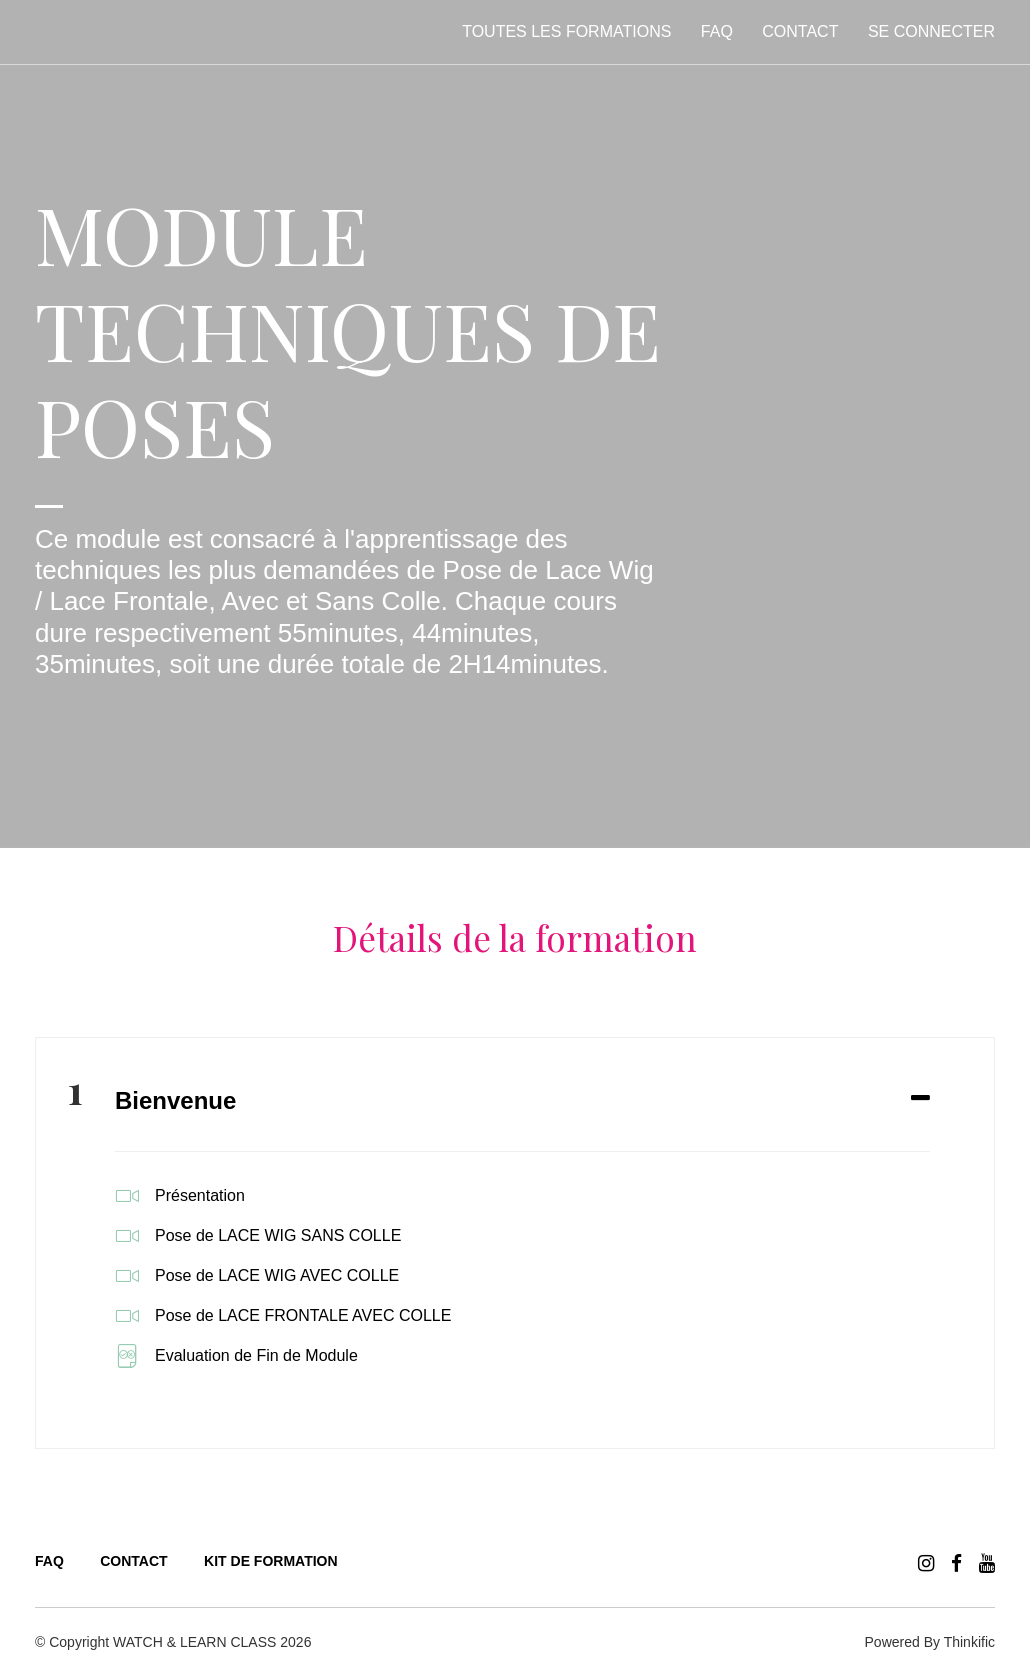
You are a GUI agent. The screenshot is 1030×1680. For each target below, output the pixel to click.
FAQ (717, 31)
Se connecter (931, 31)
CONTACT (133, 1561)
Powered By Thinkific (930, 1642)
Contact (800, 31)
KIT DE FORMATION (271, 1561)
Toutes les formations (566, 31)
